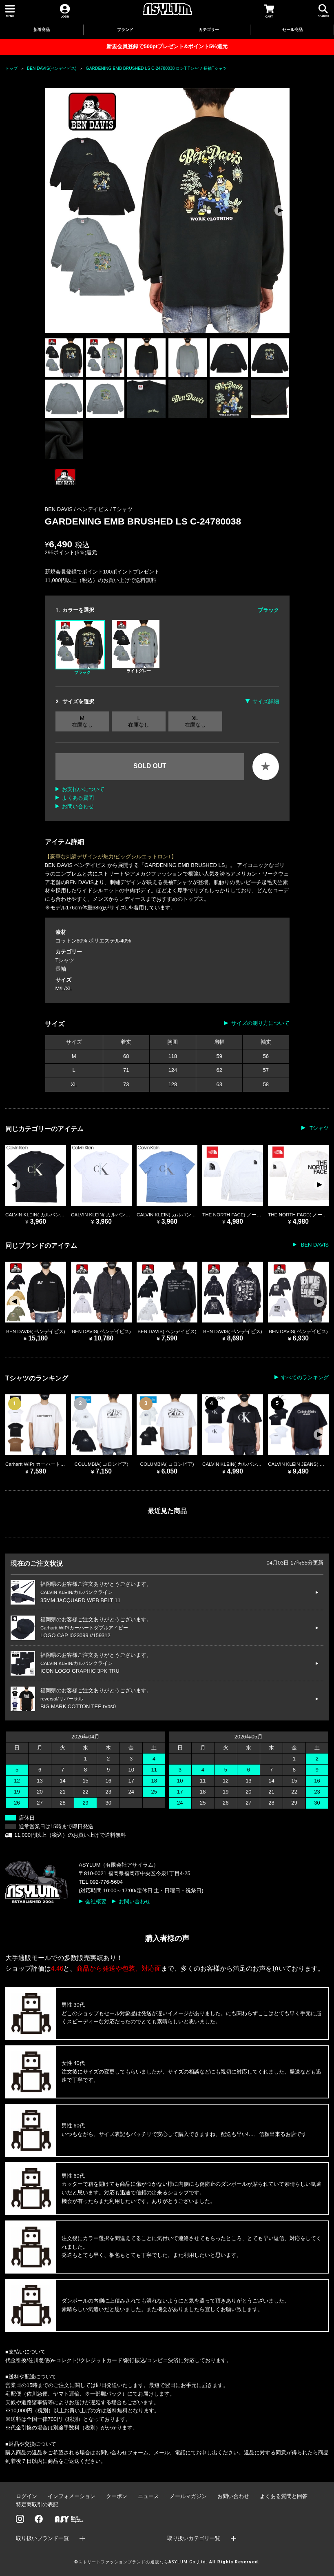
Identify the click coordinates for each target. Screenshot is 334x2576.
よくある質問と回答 (283, 2496)
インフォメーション (71, 2496)
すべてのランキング (305, 1377)
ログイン (26, 2496)
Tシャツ (123, 509)
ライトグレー (135, 646)
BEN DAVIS (314, 1245)
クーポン (116, 2496)
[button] (279, 211)
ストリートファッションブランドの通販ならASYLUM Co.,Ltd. (143, 2562)
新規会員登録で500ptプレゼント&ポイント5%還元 (166, 46)
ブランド (125, 29)
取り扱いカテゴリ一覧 (193, 2538)
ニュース (148, 2496)
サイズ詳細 (265, 701)
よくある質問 (78, 798)
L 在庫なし (138, 721)
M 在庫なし (82, 721)
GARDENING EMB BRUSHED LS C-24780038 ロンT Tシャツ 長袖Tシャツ (156, 68)
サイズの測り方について (260, 1023)
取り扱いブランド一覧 (42, 2538)
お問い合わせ (78, 806)
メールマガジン (188, 2496)
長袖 (60, 969)
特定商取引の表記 (37, 2504)
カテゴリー (209, 29)
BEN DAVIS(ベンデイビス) (52, 68)
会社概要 (95, 1901)
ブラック (80, 647)
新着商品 (41, 29)
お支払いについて (83, 789)
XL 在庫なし (195, 721)
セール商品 (292, 29)
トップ (11, 68)
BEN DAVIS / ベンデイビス (78, 509)
